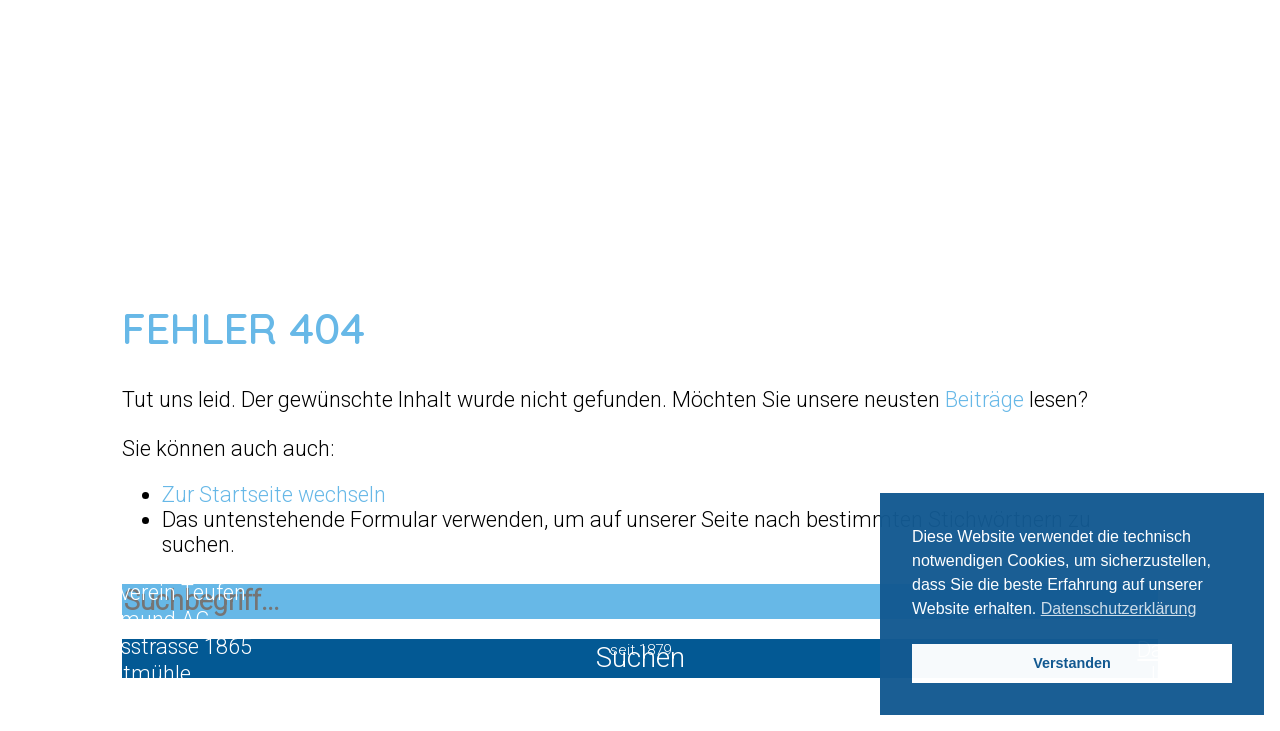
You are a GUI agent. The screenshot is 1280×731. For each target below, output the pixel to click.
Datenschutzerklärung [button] (1119, 608)
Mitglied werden (640, 550)
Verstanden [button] (1072, 663)
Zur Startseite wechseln (274, 494)
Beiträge (984, 399)
